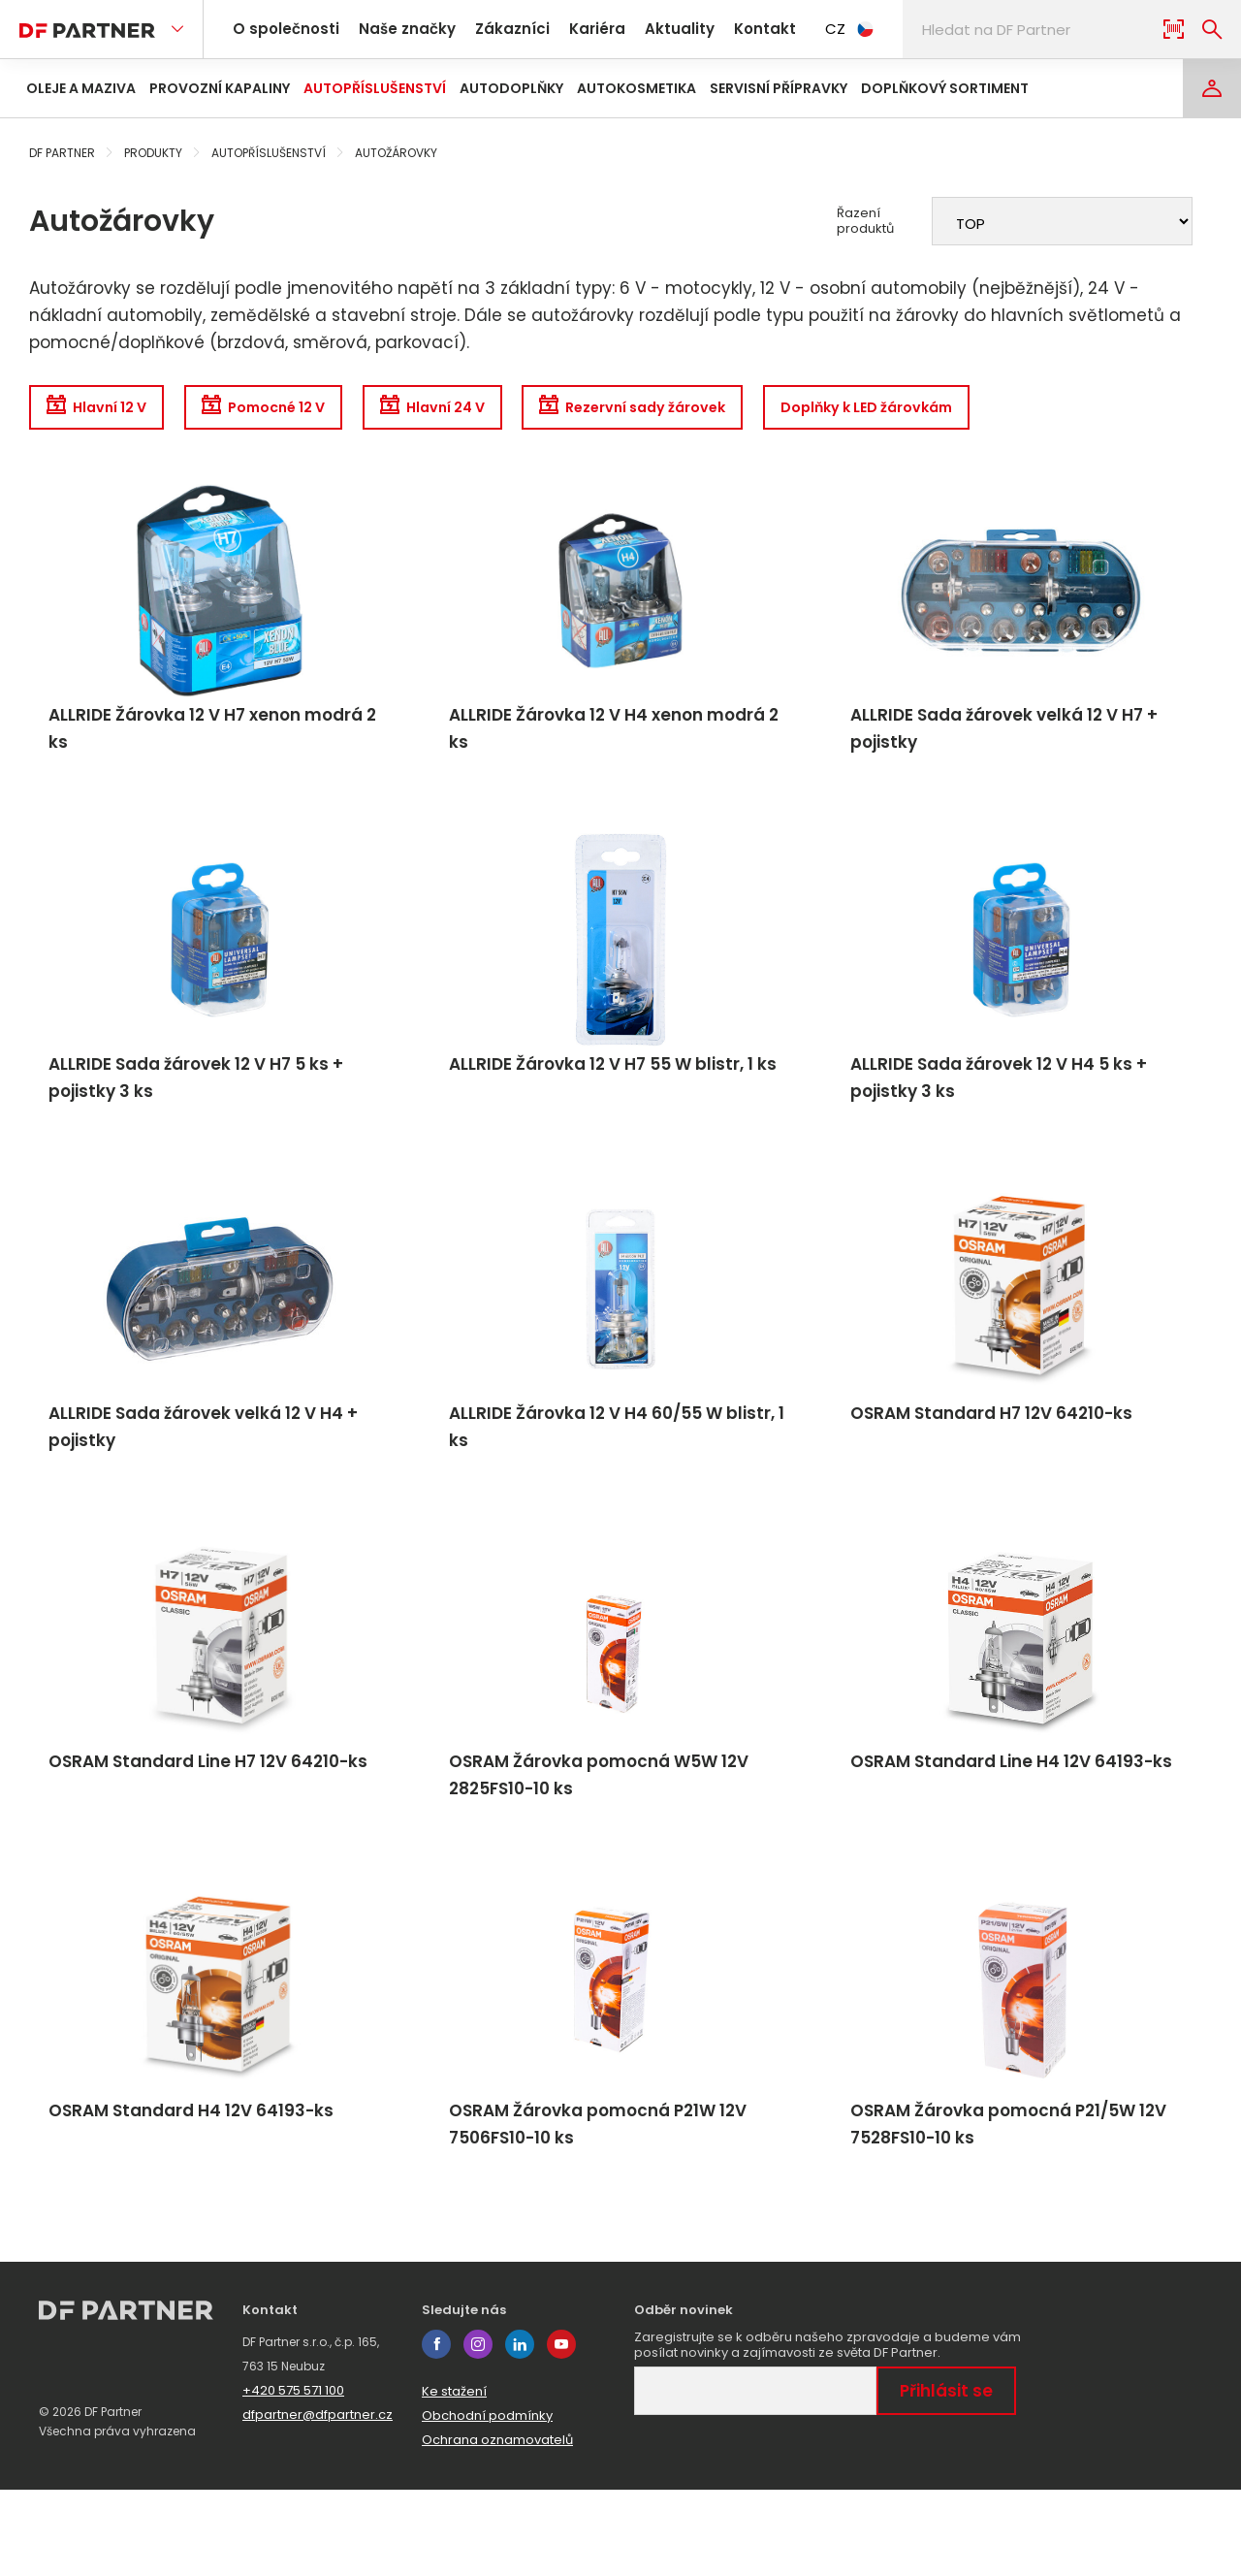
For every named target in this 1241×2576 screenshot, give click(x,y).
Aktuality (649, 28)
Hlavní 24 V (481, 410)
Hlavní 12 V (104, 410)
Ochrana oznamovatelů (497, 2526)
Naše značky (397, 28)
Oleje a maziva (81, 88)
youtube (561, 2430)
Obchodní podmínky (487, 2502)
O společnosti (283, 28)
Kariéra (573, 28)
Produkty (153, 153)
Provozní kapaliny (219, 88)
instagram (478, 2430)
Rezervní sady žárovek (705, 410)
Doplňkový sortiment (945, 88)
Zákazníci (494, 28)
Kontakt (727, 28)
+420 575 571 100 (293, 2476)
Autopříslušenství (374, 88)
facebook (436, 2430)
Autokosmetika (636, 88)
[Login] (1212, 88)
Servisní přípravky (778, 88)
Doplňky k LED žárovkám (964, 410)
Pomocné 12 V (291, 410)
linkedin (519, 2430)
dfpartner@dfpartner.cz (317, 2501)
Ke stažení (454, 2477)
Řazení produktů (865, 221)
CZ (809, 28)
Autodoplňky (511, 88)
